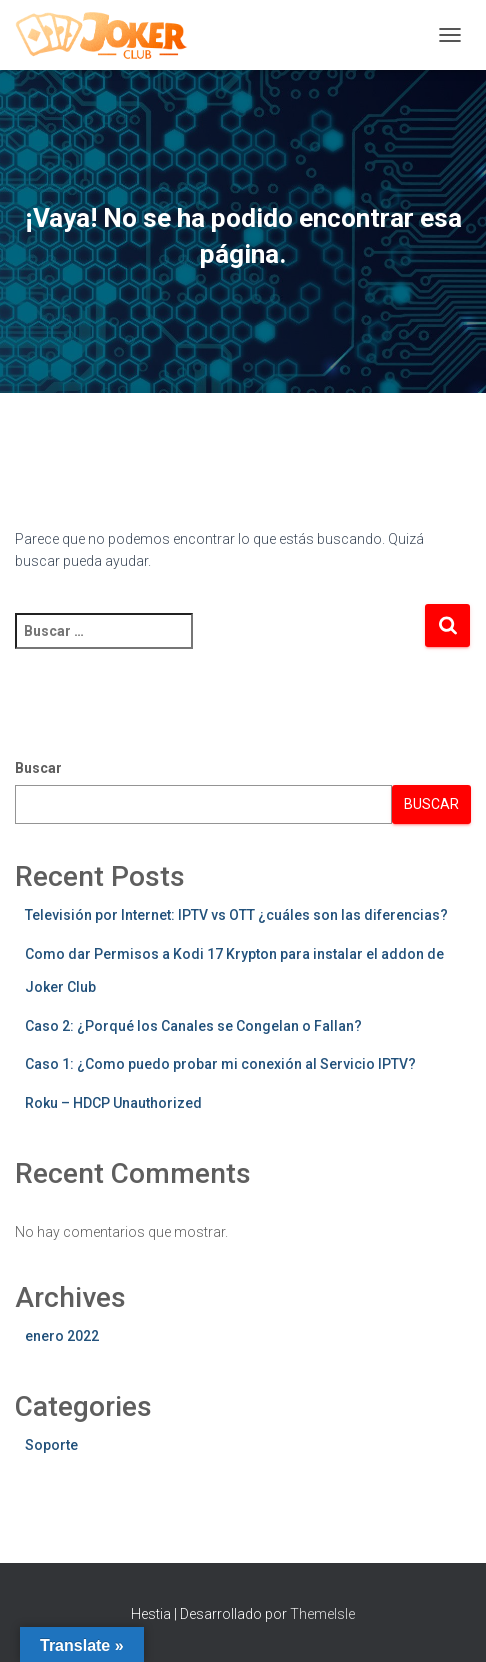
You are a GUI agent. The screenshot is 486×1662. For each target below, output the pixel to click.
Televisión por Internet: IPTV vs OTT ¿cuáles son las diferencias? (236, 915)
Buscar (38, 768)
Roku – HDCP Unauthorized (113, 1103)
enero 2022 (62, 1336)
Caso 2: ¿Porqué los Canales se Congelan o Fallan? (193, 1026)
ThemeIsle (322, 1614)
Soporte (51, 1445)
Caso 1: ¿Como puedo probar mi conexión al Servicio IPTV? (220, 1064)
